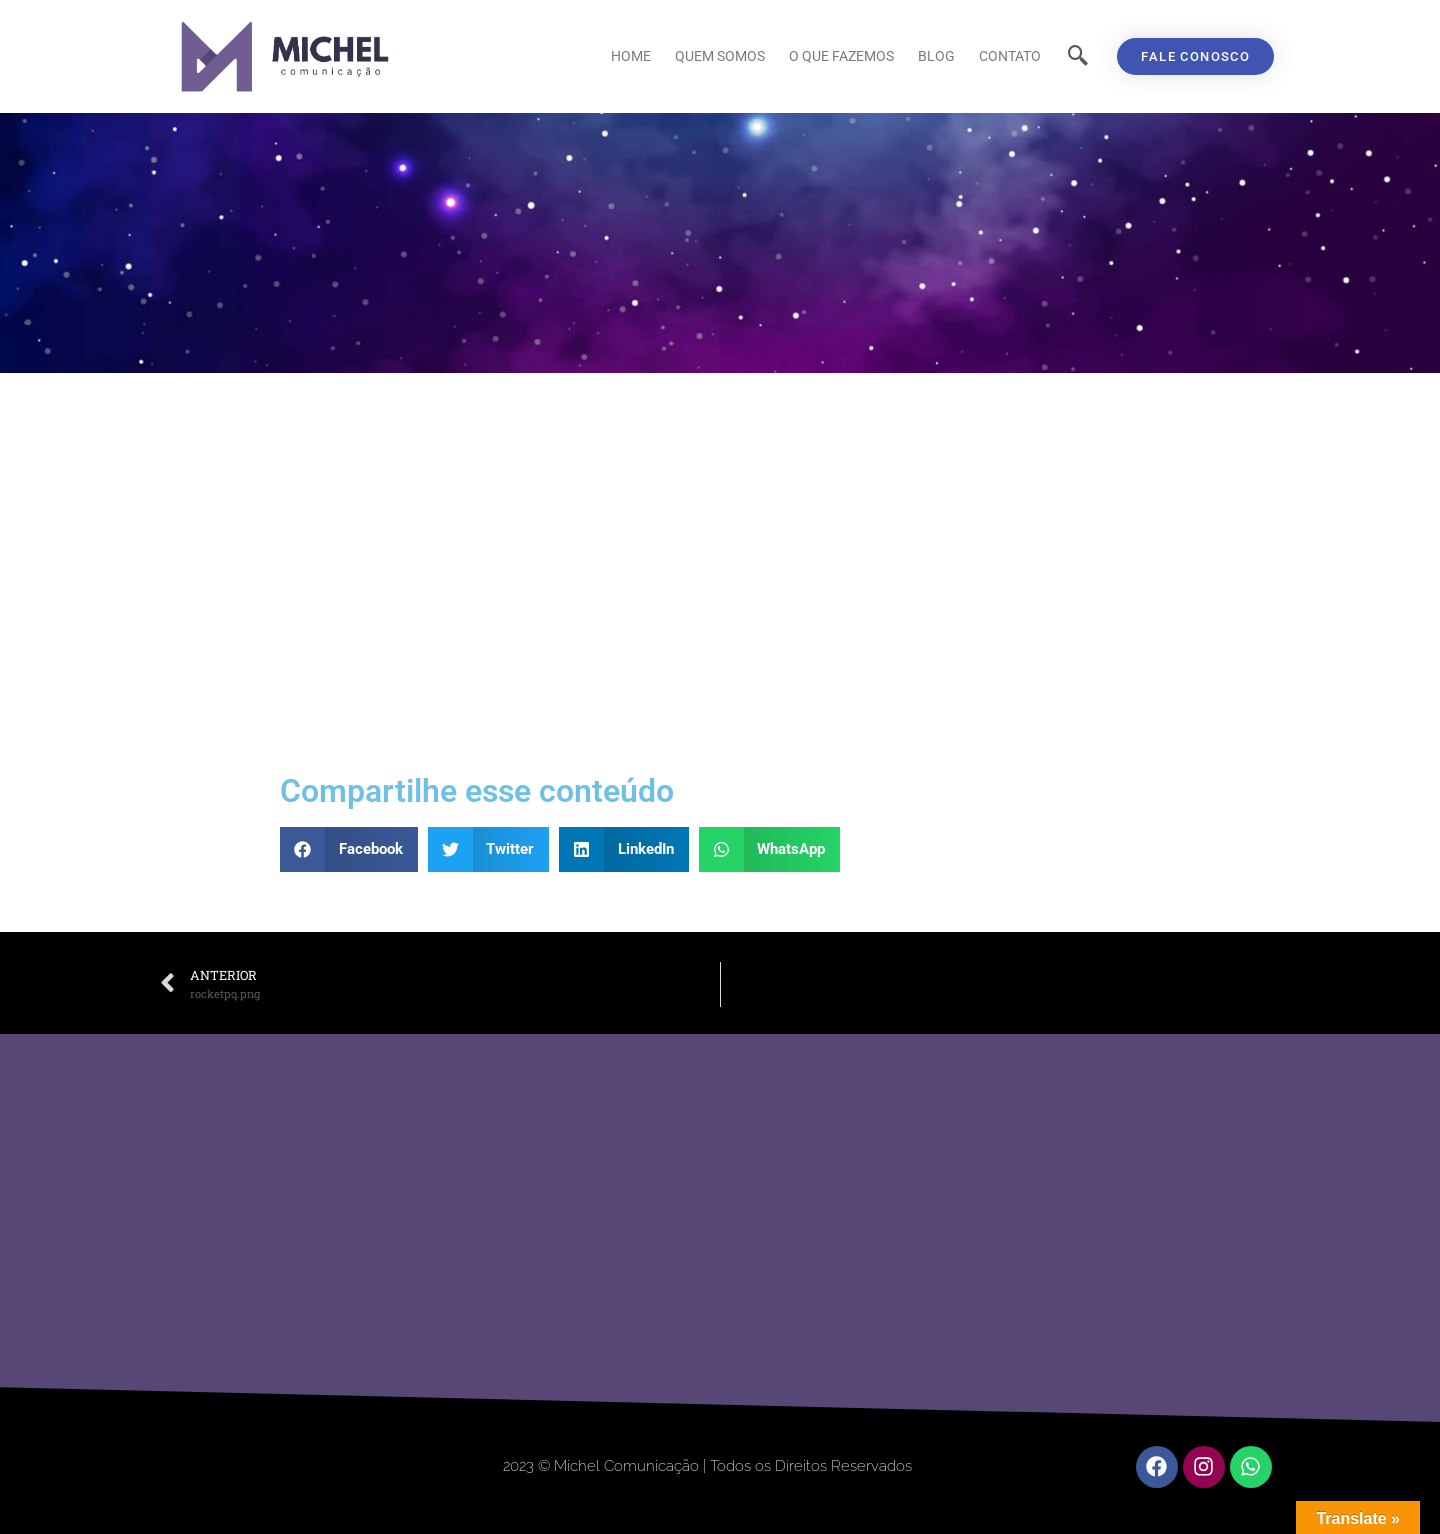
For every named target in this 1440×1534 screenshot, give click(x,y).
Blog (936, 56)
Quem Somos (720, 56)
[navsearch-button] (1078, 57)
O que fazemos (841, 56)
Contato (1010, 56)
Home (631, 56)
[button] (349, 849)
